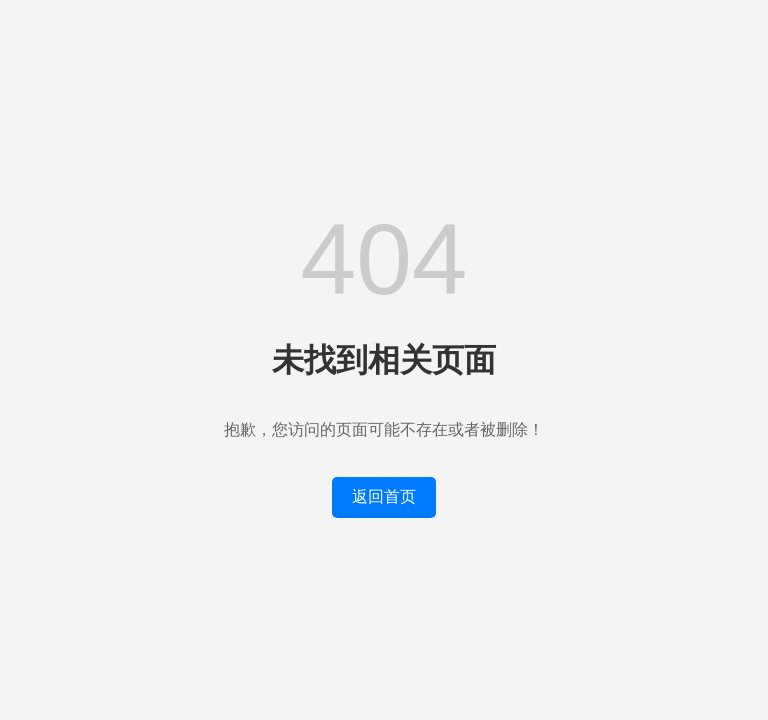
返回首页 (384, 496)
